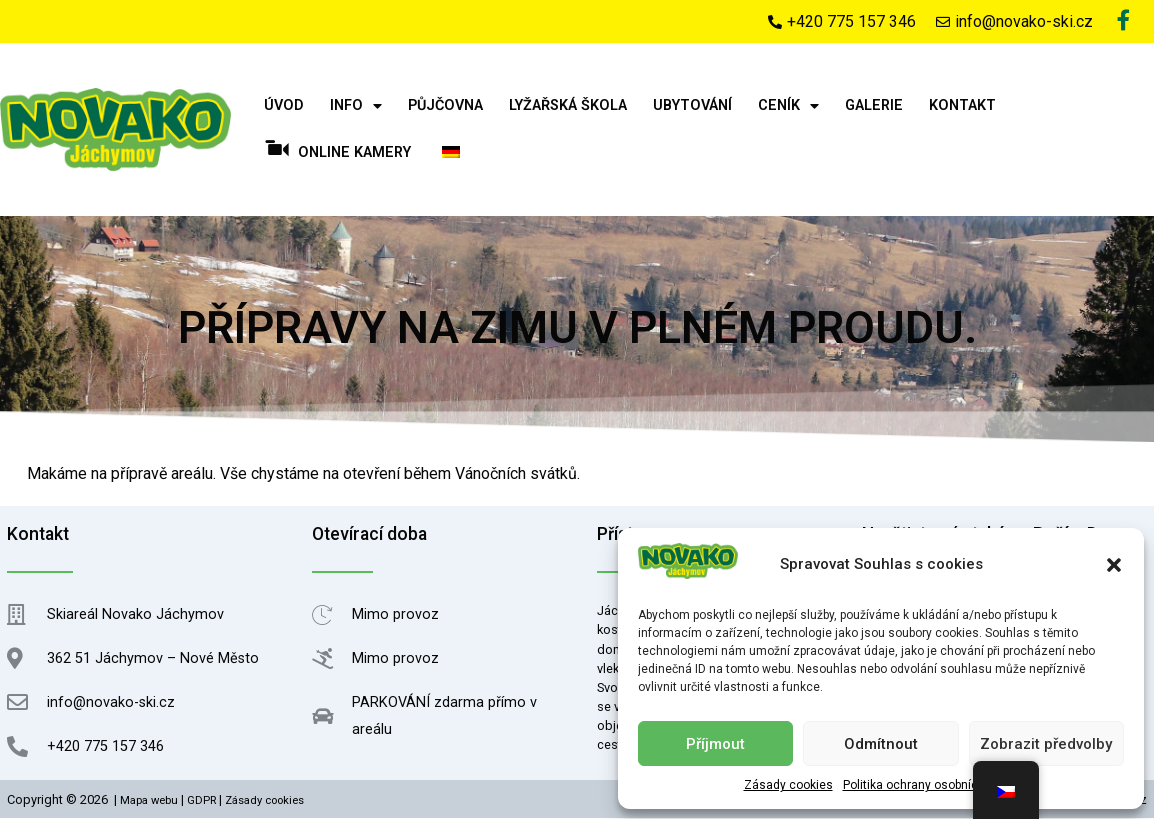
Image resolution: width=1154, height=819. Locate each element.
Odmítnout (881, 744)
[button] (1114, 565)
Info (356, 107)
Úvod (284, 106)
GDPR (201, 801)
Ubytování (692, 106)
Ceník (788, 107)
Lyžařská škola (568, 106)
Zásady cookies (788, 785)
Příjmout (715, 744)
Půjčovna (445, 106)
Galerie (874, 106)
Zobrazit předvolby (1046, 744)
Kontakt (962, 106)
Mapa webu (149, 801)
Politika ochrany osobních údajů (931, 785)
